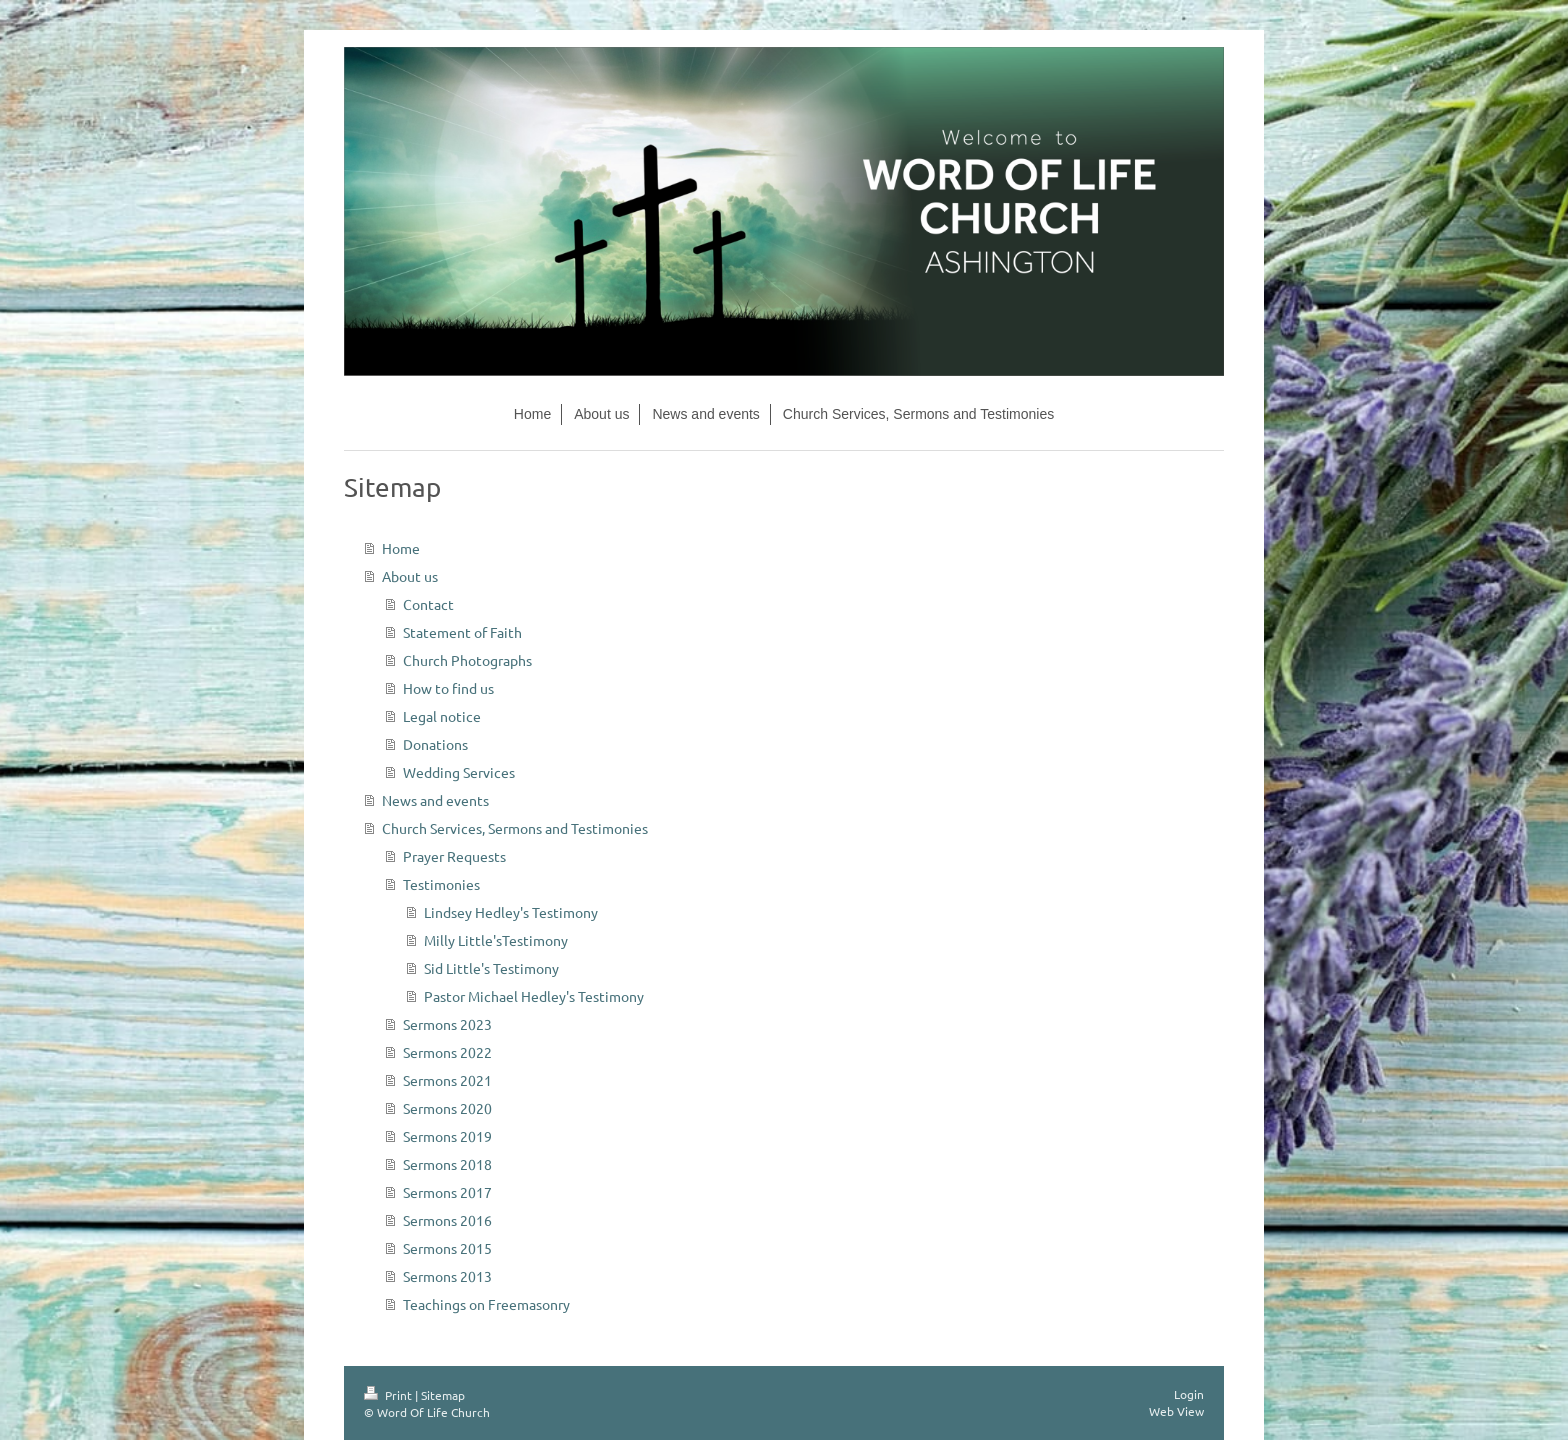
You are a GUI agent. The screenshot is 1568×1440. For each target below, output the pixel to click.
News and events (435, 800)
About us (410, 576)
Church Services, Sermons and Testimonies (515, 828)
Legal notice (442, 716)
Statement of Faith (462, 632)
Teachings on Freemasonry (486, 1304)
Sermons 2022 (447, 1052)
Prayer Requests (454, 856)
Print (389, 1395)
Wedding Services (459, 772)
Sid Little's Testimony (491, 968)
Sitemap (443, 1395)
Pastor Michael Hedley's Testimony (534, 996)
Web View (1176, 1411)
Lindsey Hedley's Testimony (511, 912)
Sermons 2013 (447, 1276)
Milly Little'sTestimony (496, 940)
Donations (435, 744)
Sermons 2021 (447, 1080)
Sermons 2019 (447, 1136)
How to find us (448, 688)
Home (401, 548)
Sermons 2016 (447, 1220)
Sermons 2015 (447, 1248)
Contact (428, 604)
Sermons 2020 (447, 1108)
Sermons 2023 (447, 1024)
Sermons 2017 (447, 1192)
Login (1189, 1394)
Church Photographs (467, 660)
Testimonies (441, 884)
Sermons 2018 (447, 1164)
